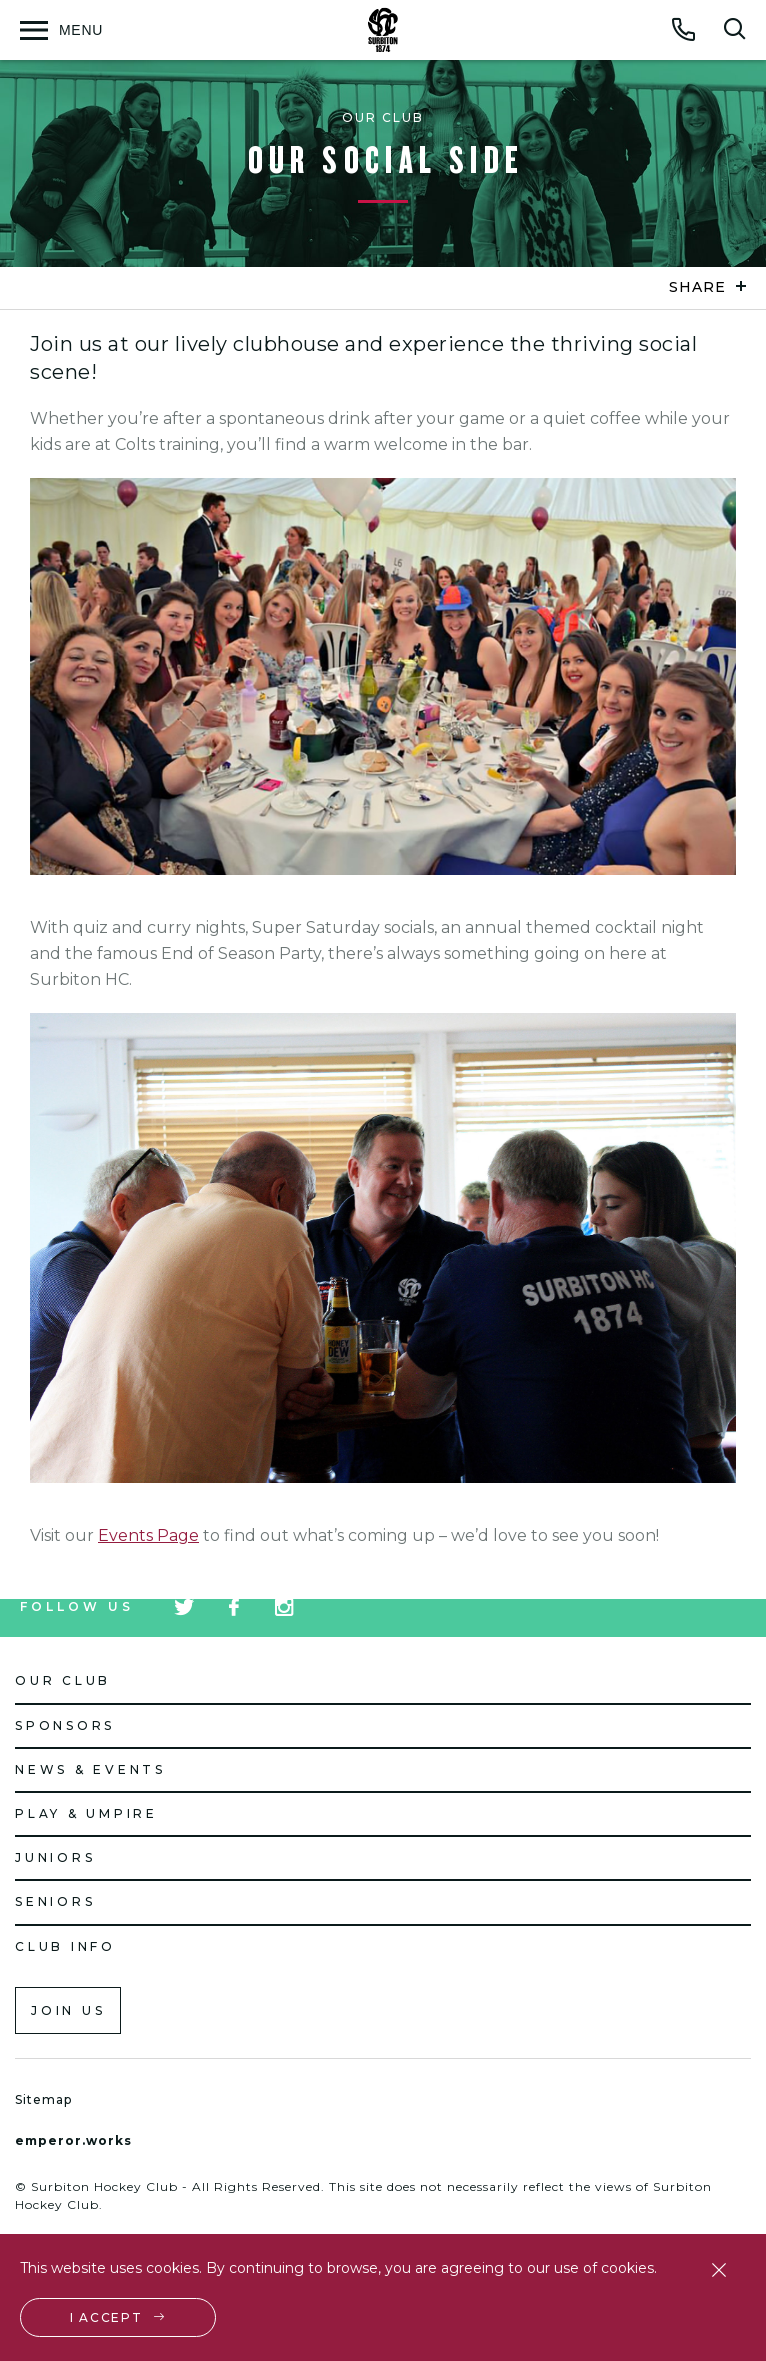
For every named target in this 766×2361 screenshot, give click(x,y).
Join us (68, 2010)
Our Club (63, 1680)
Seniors (55, 1901)
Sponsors (65, 1725)
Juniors (55, 1857)
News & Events (90, 1769)
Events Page (148, 1535)
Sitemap (43, 2099)
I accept (106, 2317)
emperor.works (73, 2140)
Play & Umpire (86, 1813)
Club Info (65, 1946)
